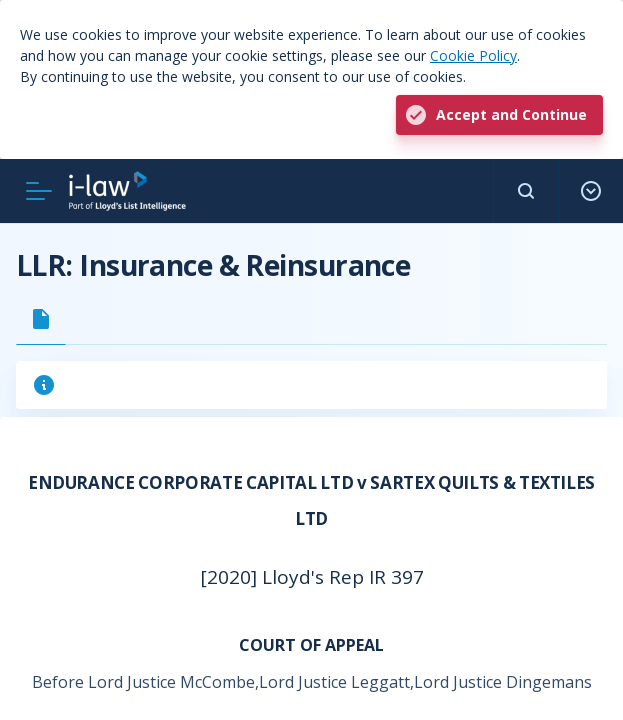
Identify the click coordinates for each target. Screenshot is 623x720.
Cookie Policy (473, 55)
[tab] (41, 319)
